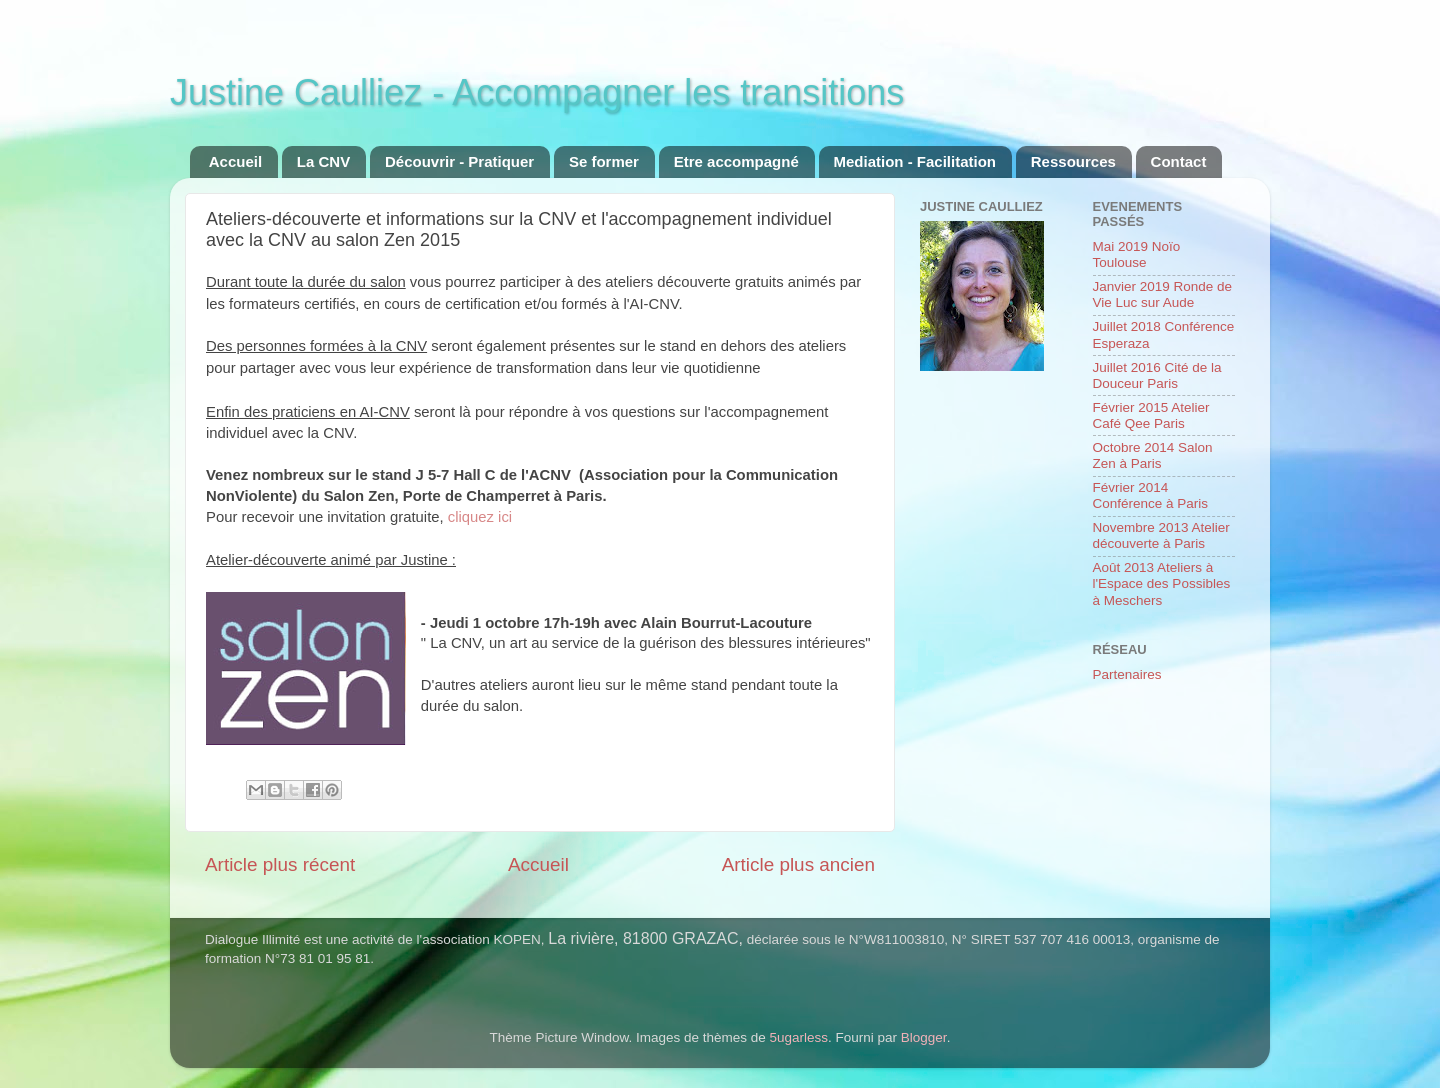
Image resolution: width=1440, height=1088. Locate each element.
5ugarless (799, 1037)
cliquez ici (480, 517)
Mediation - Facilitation (915, 161)
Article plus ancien (798, 864)
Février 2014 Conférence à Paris (1151, 495)
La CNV (323, 161)
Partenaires (1127, 674)
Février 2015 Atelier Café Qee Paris (1151, 415)
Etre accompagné (736, 161)
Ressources (1073, 161)
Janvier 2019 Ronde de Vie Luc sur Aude (1163, 294)
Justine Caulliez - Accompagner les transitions (537, 92)
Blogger (924, 1037)
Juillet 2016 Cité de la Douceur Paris (1157, 375)
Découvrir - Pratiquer (459, 161)
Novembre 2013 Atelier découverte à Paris (1161, 535)
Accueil (235, 161)
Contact (1179, 161)
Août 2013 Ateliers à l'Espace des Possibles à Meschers (1162, 583)
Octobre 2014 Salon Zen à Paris (1153, 455)
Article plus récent (280, 864)
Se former (604, 161)
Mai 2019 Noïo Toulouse (1137, 254)
